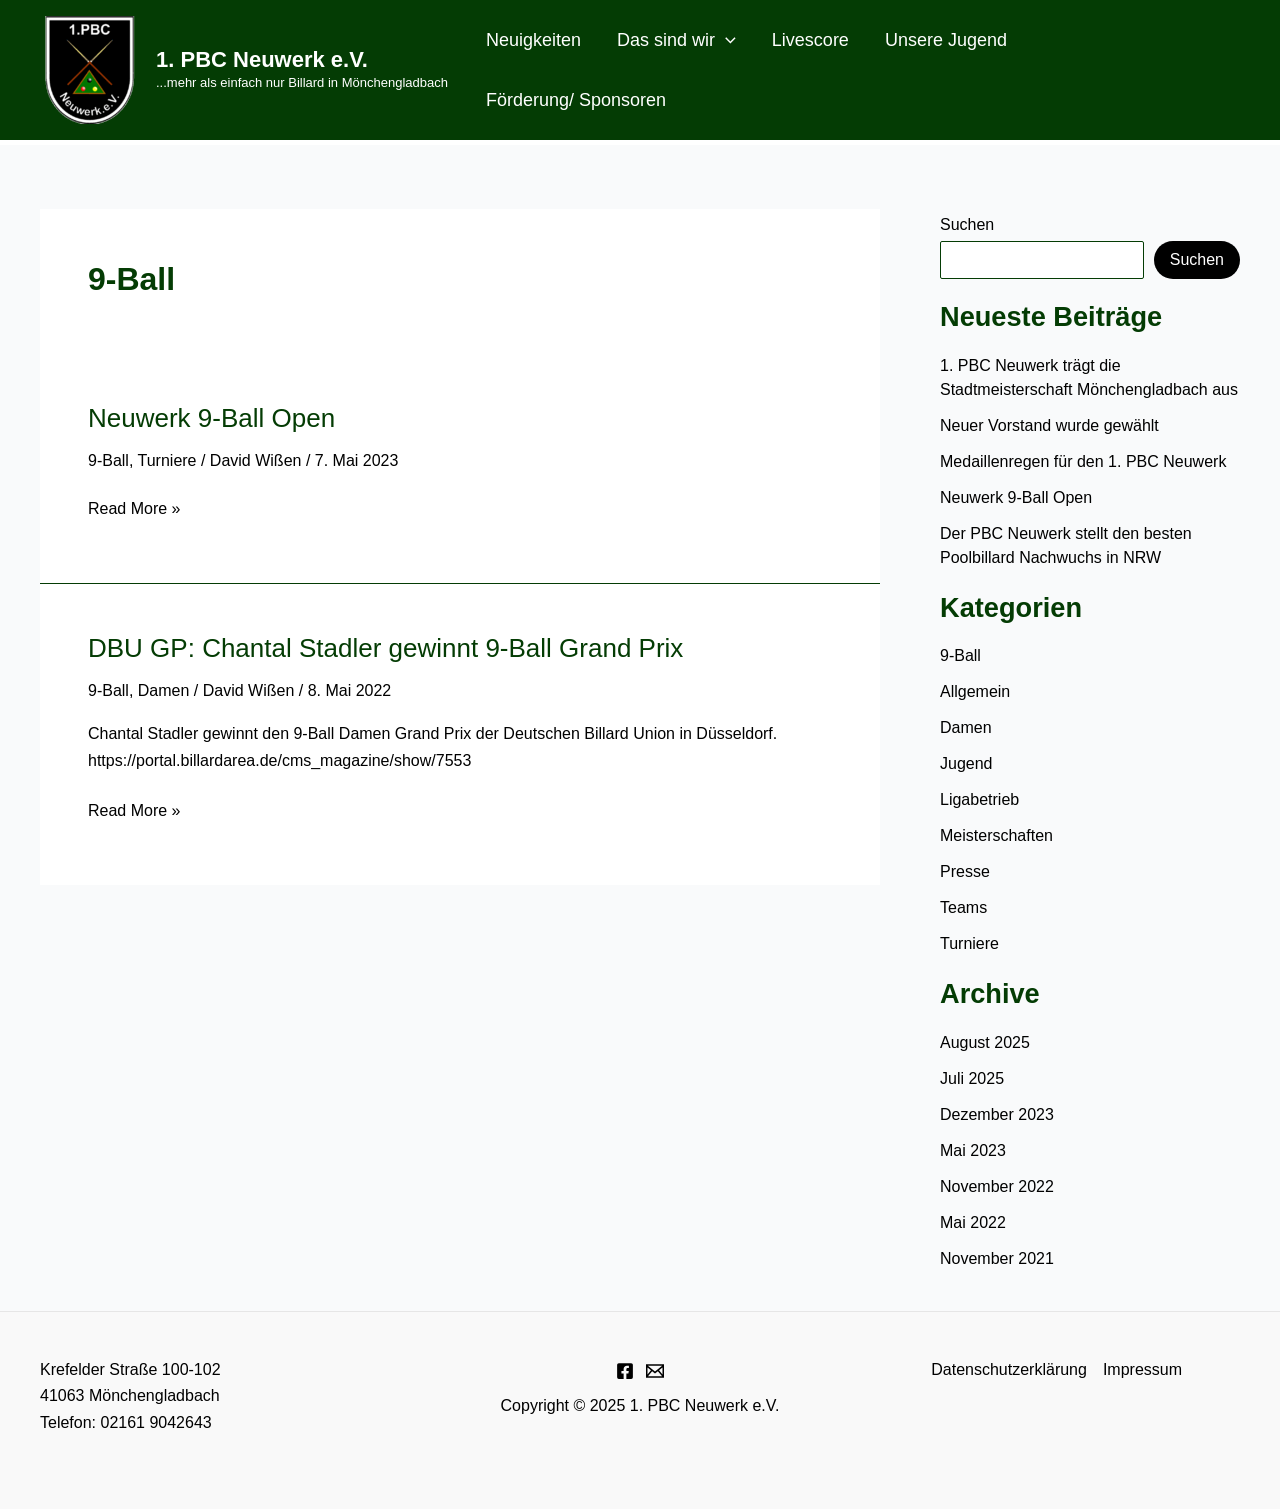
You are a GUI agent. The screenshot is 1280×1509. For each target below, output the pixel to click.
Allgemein (975, 691)
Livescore (810, 40)
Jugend (966, 763)
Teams (963, 907)
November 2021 (997, 1258)
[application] (725, 40)
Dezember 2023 (997, 1114)
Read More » (134, 509)
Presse (965, 871)
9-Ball (108, 460)
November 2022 (997, 1186)
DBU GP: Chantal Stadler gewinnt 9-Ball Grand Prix (385, 648)
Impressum (1142, 1369)
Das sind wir (676, 40)
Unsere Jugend (946, 40)
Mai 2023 (973, 1150)
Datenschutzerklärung (1009, 1369)
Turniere (167, 460)
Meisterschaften (996, 835)
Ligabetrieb (979, 799)
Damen (164, 690)
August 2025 (985, 1042)
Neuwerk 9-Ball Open (211, 418)
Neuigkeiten (533, 40)
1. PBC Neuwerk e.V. (262, 59)
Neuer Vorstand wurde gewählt (1049, 425)
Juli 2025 (972, 1078)
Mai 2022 (973, 1222)
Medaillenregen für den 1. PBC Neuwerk (1085, 461)
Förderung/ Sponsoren (576, 100)
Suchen (967, 224)
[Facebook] (625, 1371)
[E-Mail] (655, 1371)
